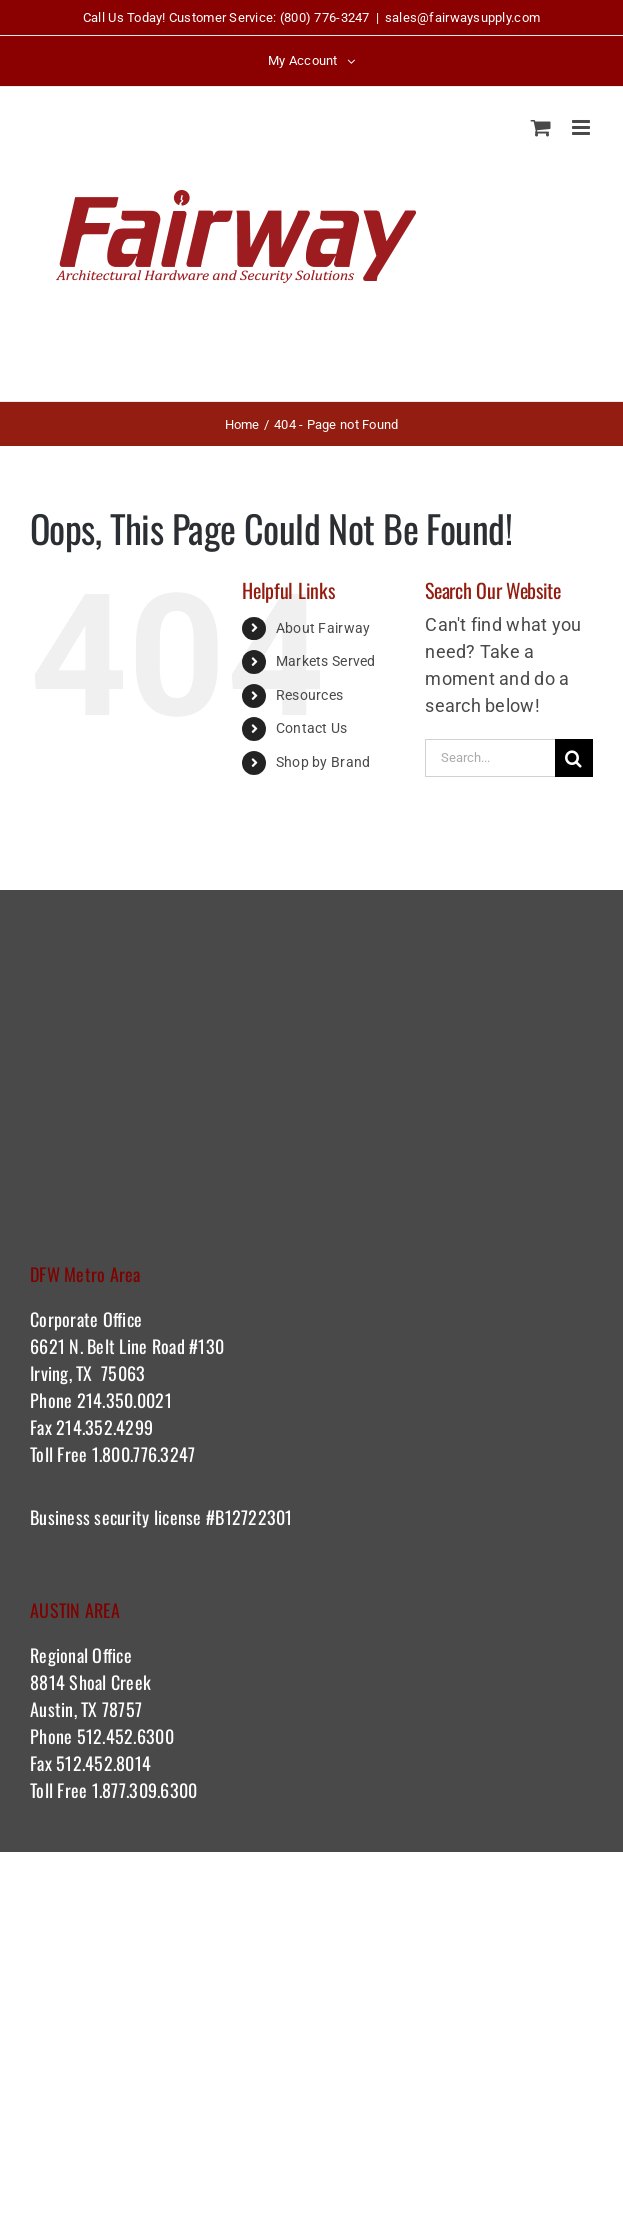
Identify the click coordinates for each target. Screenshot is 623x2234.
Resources (309, 695)
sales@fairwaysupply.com (462, 17)
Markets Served (326, 661)
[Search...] (490, 758)
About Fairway (323, 628)
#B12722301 (252, 1517)
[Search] (574, 758)
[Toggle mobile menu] (582, 127)
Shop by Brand (323, 762)
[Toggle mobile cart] (541, 127)
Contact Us (312, 728)
